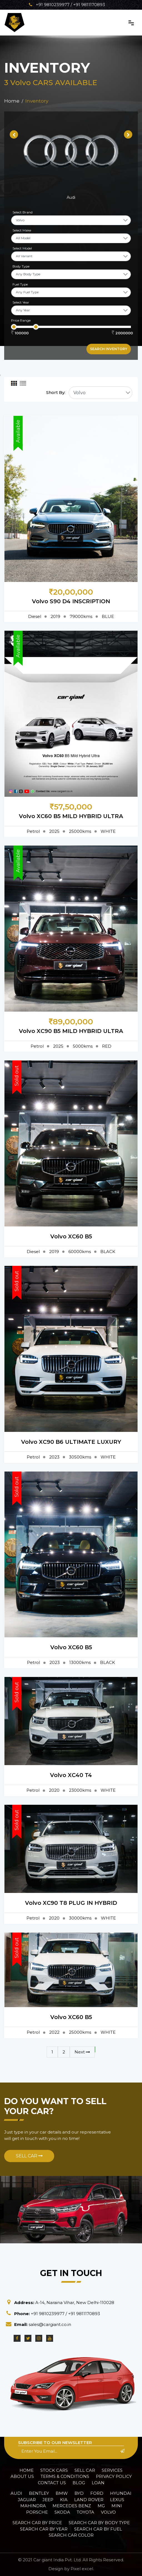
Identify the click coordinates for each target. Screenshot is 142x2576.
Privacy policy (114, 2476)
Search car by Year (44, 2529)
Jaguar (27, 2499)
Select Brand (23, 212)
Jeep (48, 2499)
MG (101, 2505)
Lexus (117, 2499)
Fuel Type (20, 284)
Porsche (37, 2512)
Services (112, 2470)
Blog (79, 2482)
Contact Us (52, 2482)
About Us (22, 2476)
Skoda (62, 2512)
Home (26, 2470)
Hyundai (120, 2493)
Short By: (55, 392)
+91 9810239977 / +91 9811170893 (67, 4)
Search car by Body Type (99, 2522)
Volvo (108, 2512)
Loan (98, 2482)
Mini (116, 2505)
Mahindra (33, 2505)
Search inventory (108, 349)
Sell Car (29, 2155)
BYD (79, 2493)
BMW (62, 2493)
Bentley (39, 2493)
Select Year (21, 302)
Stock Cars (54, 2470)
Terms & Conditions (65, 2476)
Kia (64, 2499)
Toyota (85, 2512)
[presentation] (14, 134)
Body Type (21, 266)
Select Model (22, 248)
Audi (16, 2493)
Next (82, 2052)
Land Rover (88, 2499)
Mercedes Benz (72, 2505)
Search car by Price (37, 2522)
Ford (96, 2493)
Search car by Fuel (98, 2529)
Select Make (22, 230)
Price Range (21, 320)
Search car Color (71, 2535)
